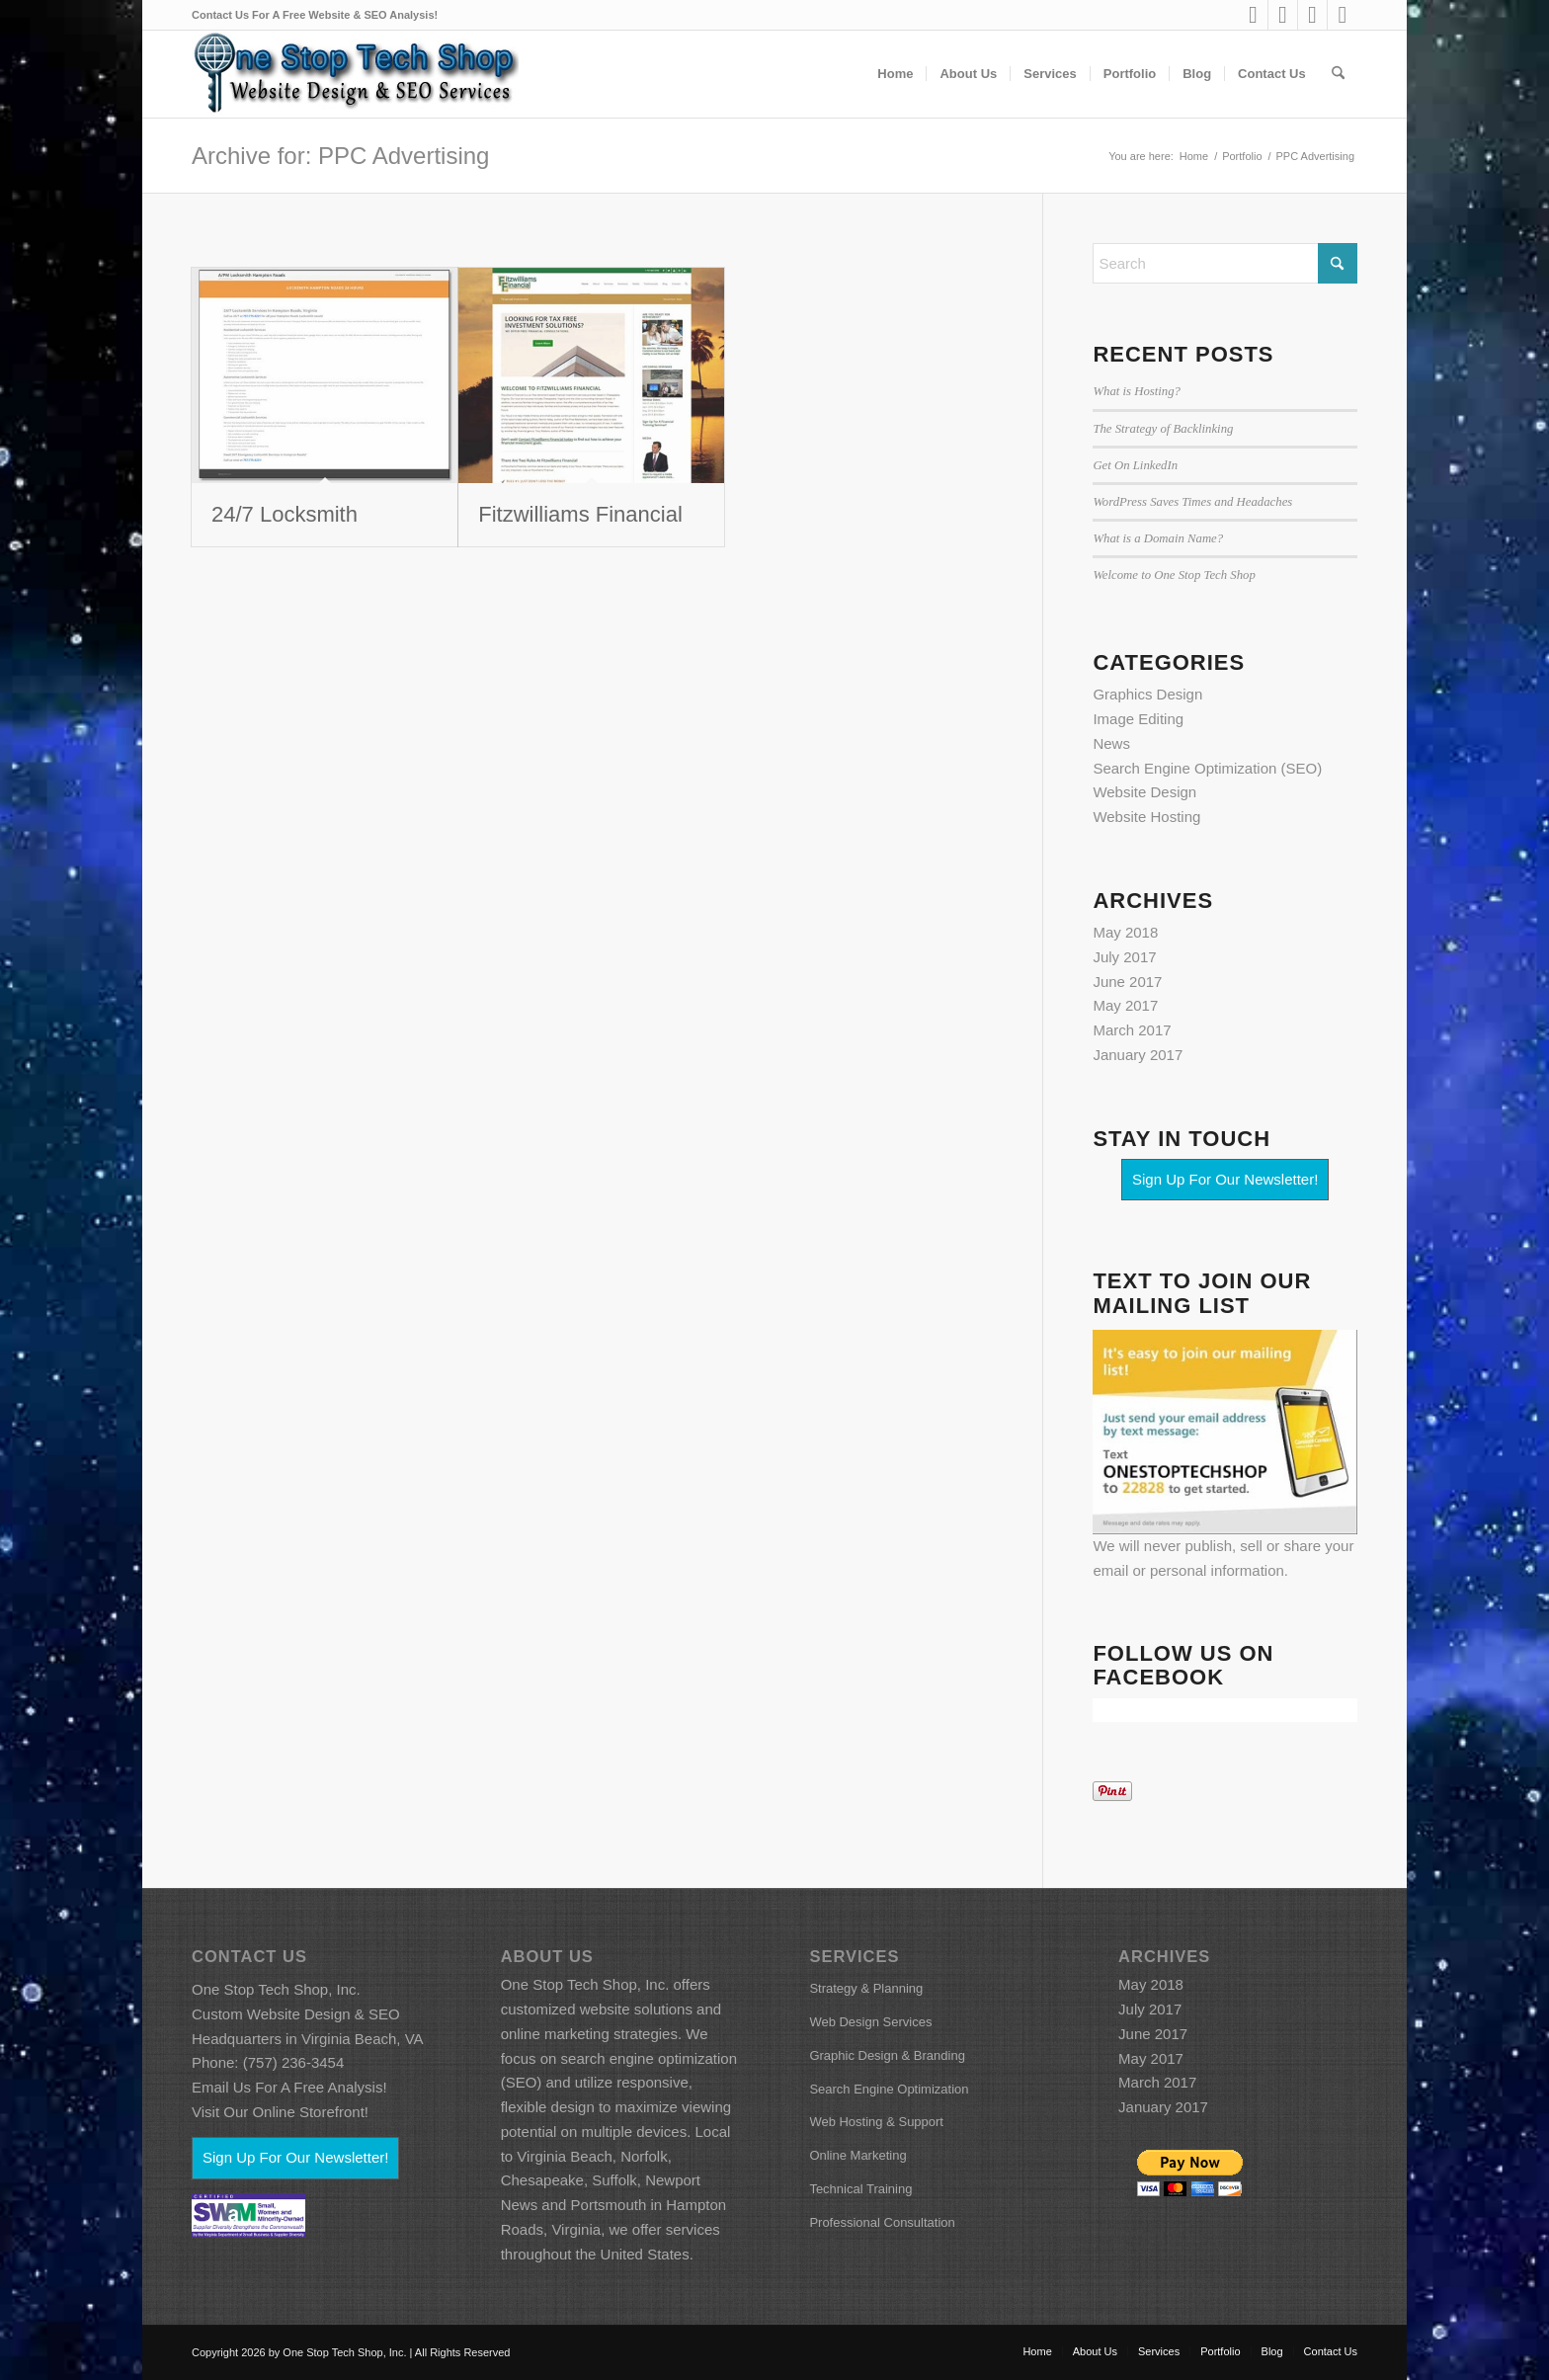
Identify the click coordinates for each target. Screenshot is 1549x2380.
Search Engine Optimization (888, 2089)
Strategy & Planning (866, 1988)
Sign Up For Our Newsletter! (1225, 1179)
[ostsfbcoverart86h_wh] (355, 74)
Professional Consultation (881, 2222)
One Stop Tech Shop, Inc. (276, 1989)
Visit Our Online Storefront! (280, 2111)
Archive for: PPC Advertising (340, 155)
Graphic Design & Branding (887, 2055)
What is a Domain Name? (1158, 538)
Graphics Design (1147, 694)
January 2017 (1137, 1054)
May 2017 (1125, 1005)
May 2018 (1125, 932)
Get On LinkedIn (1135, 465)
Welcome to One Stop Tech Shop (1174, 575)
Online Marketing (857, 2155)
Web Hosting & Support (876, 2121)
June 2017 (1127, 981)
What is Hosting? (1137, 391)
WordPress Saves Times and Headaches (1192, 502)
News (1111, 743)
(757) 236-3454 (294, 2062)
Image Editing (1138, 718)
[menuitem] (895, 74)
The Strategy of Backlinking (1163, 429)
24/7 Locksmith (284, 514)
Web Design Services (870, 2021)
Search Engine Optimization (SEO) (1207, 768)
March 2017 (1132, 1030)
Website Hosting (1146, 816)
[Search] (1338, 74)
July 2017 (1124, 956)
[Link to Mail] (1312, 15)
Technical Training (860, 2188)
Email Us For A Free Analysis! (289, 2087)
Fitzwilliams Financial (580, 514)
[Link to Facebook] (1282, 15)
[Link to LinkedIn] (1253, 15)
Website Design (1144, 791)
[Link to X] (1342, 15)
